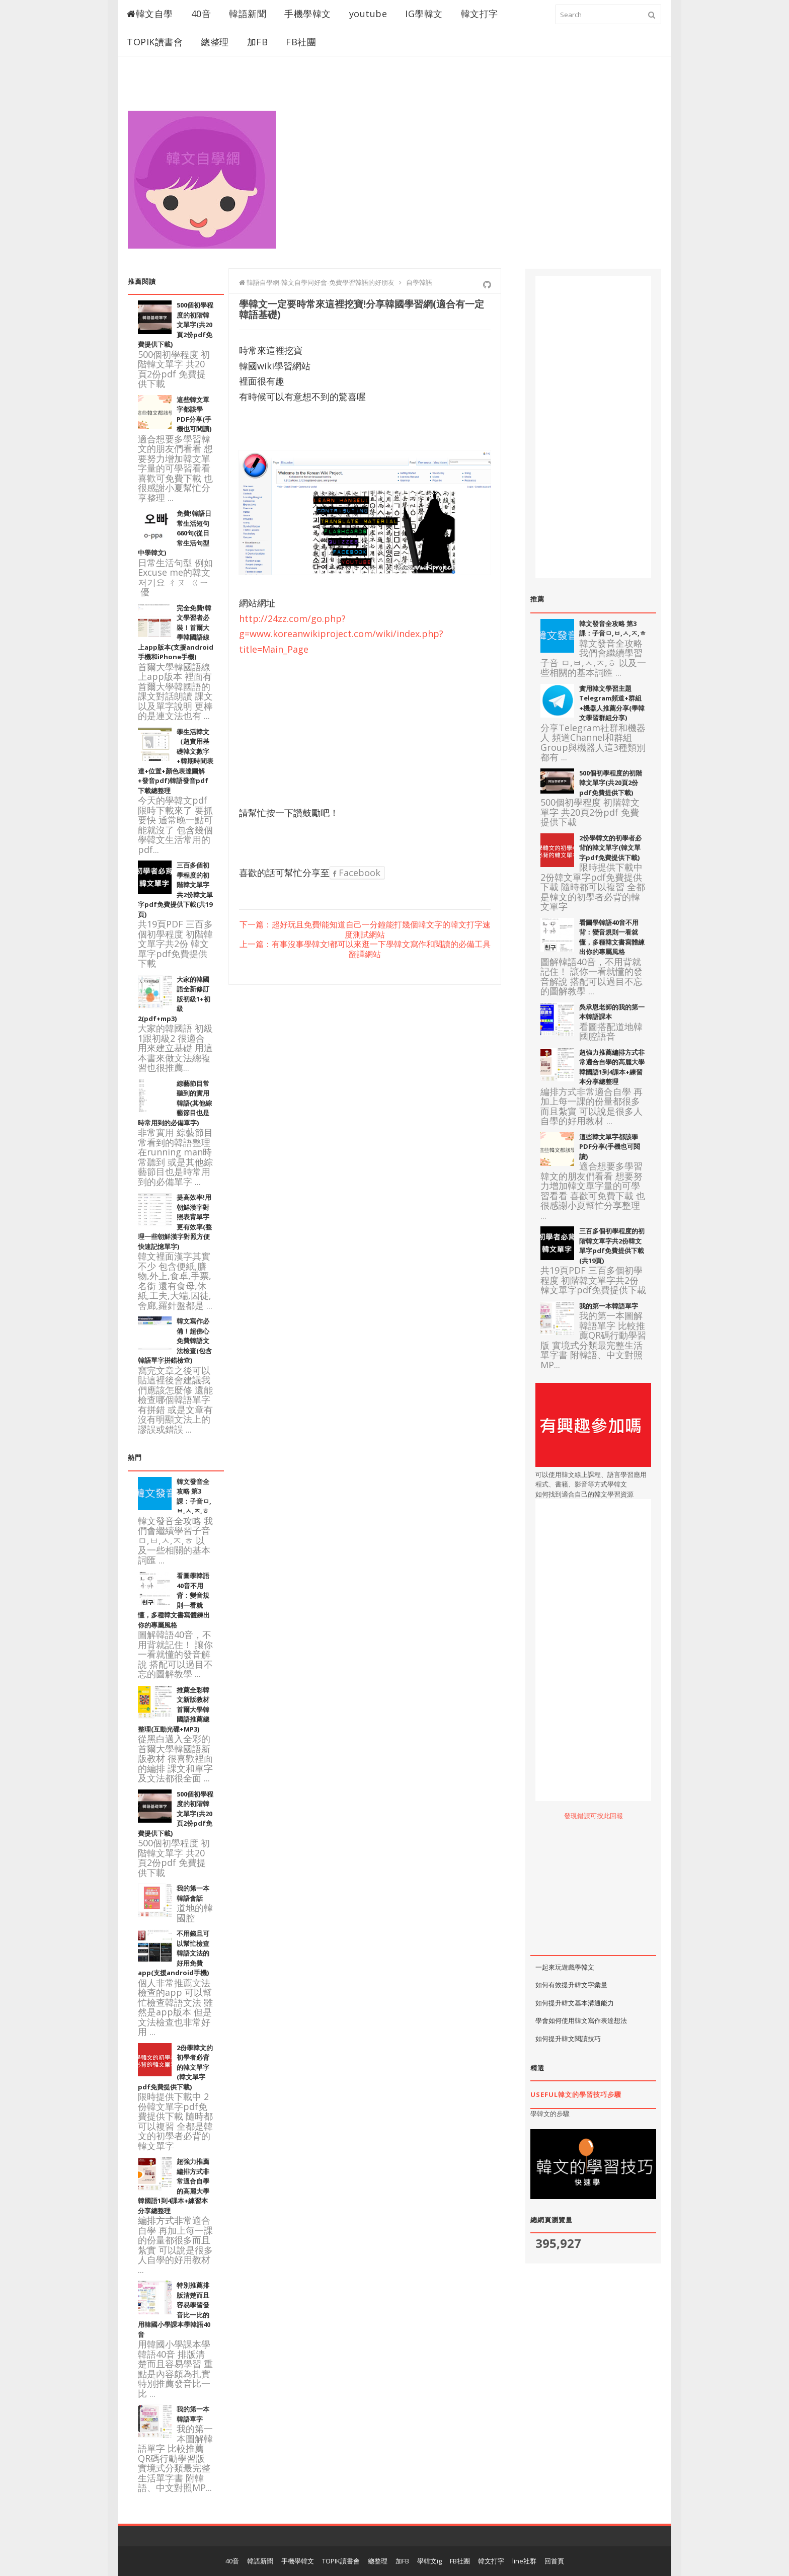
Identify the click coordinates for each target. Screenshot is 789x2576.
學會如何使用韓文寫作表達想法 (581, 2020)
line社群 (524, 2560)
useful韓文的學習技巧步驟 (575, 2094)
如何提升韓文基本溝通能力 (574, 2002)
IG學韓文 (424, 14)
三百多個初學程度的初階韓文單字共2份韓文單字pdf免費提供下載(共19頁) (612, 1245)
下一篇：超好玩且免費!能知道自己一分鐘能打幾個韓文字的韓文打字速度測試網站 (365, 930)
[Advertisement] (478, 167)
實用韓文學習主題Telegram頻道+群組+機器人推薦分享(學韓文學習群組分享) (612, 703)
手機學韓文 (307, 14)
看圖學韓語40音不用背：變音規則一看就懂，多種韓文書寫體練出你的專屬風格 (612, 937)
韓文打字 (479, 14)
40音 (201, 14)
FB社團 (301, 42)
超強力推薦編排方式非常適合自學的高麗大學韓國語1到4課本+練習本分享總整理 (612, 1067)
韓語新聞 (247, 14)
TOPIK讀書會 (155, 42)
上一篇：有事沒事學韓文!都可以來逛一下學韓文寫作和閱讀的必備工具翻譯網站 (365, 949)
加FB (257, 42)
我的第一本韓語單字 (608, 1305)
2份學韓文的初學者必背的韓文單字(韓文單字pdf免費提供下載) (610, 847)
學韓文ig (429, 2560)
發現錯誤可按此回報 (593, 1815)
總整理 (215, 42)
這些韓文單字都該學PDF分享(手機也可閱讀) (194, 414)
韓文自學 (150, 14)
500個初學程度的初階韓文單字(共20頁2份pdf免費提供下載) (610, 782)
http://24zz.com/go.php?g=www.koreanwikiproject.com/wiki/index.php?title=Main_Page (341, 633)
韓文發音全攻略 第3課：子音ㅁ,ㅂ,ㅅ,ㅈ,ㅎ (612, 628)
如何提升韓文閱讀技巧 (568, 2038)
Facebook (356, 873)
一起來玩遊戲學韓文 (564, 1967)
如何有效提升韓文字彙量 (571, 1984)
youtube (368, 14)
